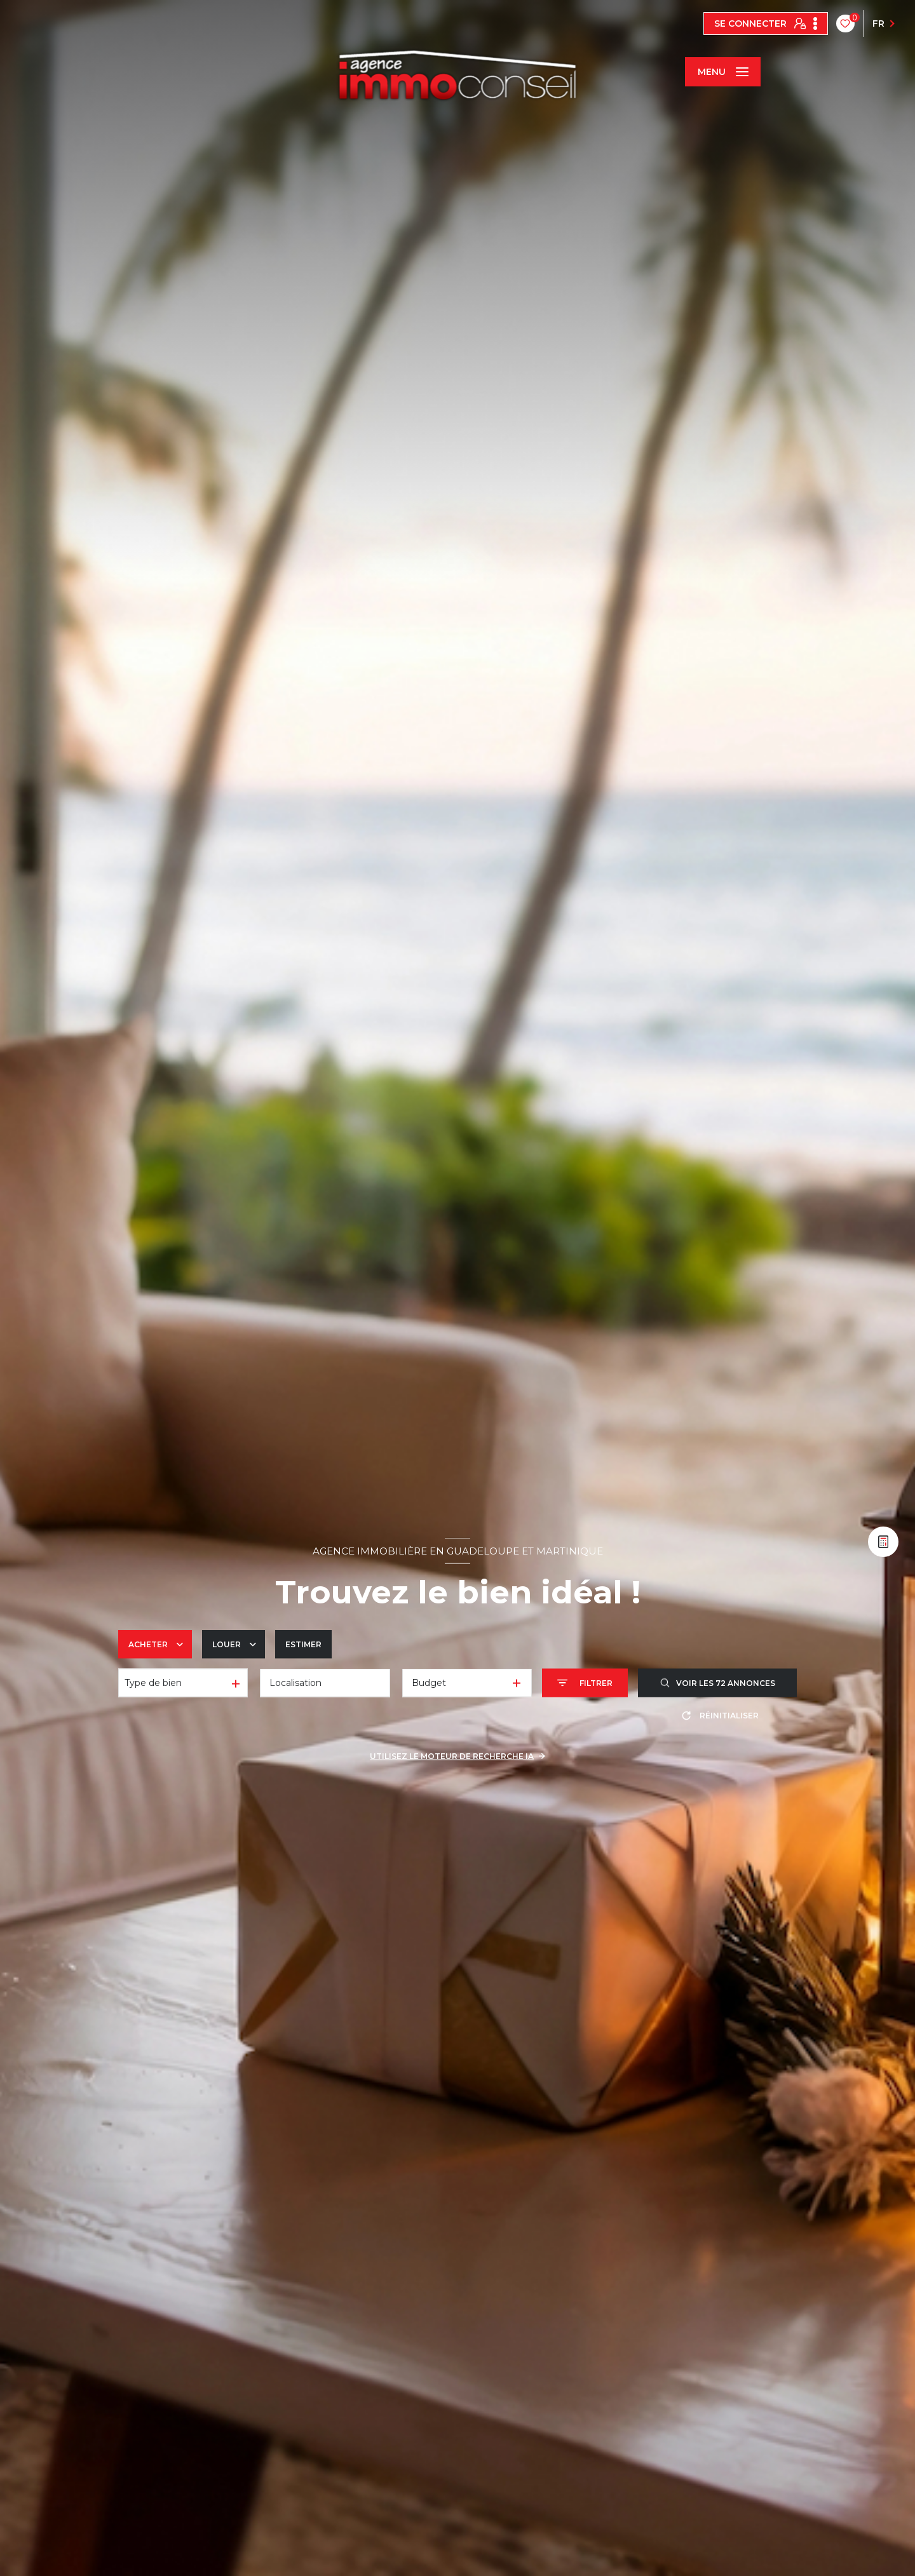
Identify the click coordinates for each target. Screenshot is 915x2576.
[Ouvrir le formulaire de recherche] (585, 1683)
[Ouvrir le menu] (722, 71)
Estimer (303, 1644)
